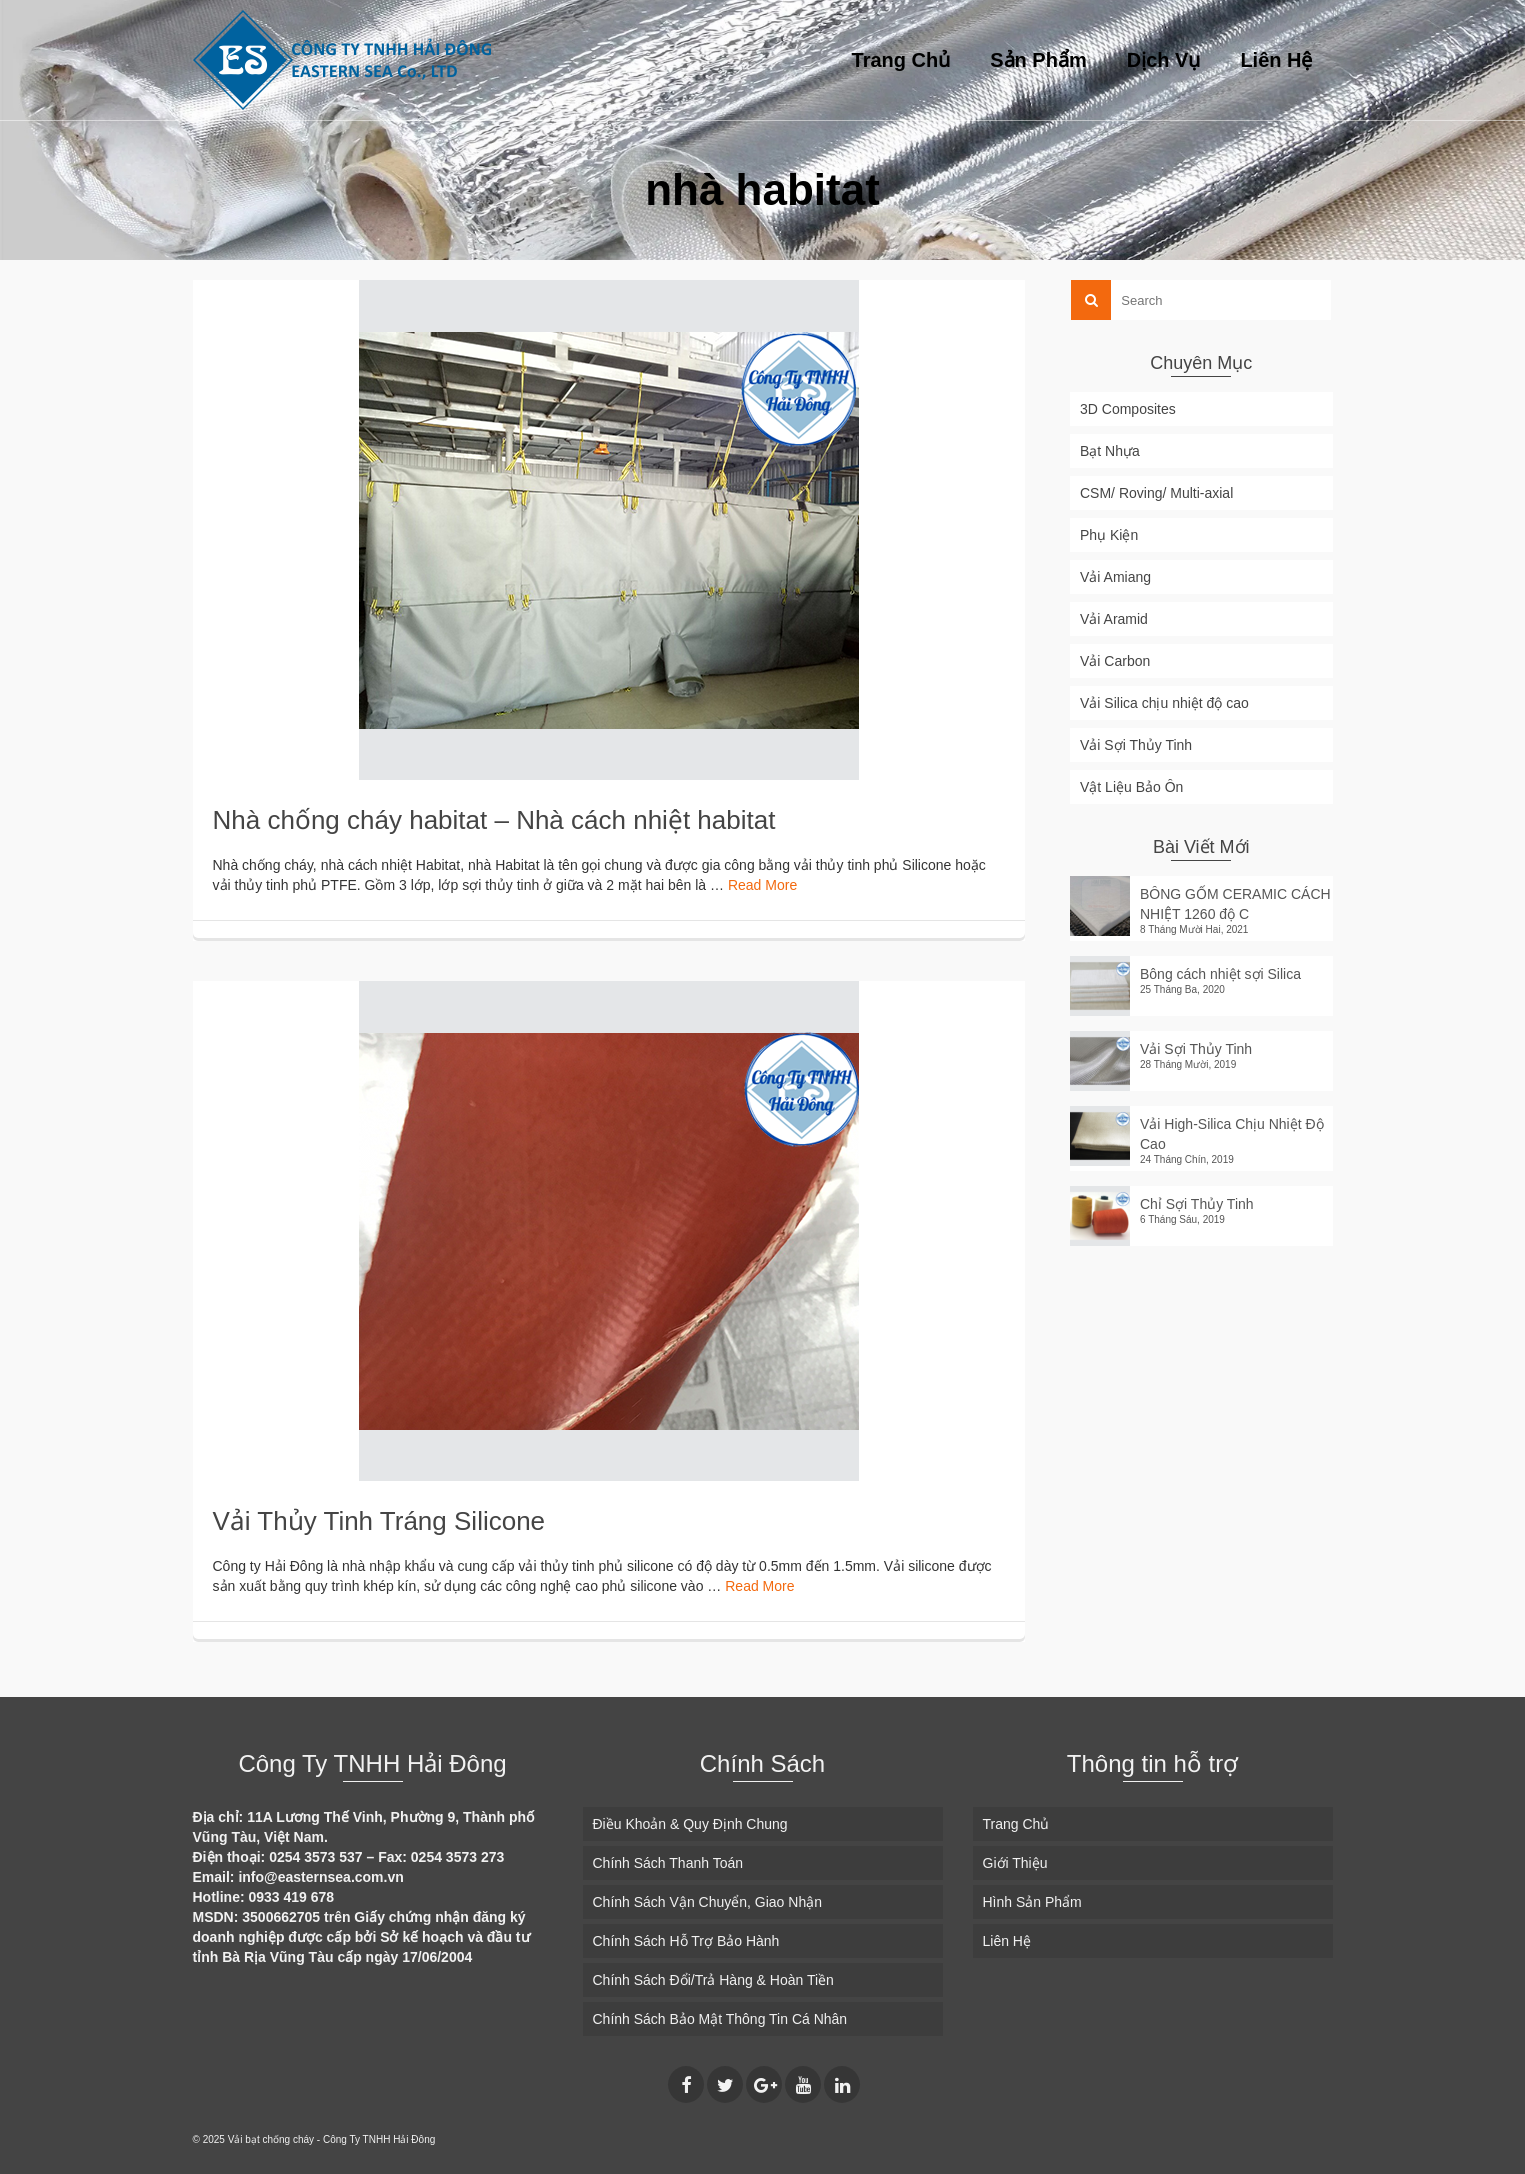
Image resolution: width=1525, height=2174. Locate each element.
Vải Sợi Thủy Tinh (1196, 1049)
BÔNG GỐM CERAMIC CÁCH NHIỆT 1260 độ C (1235, 904)
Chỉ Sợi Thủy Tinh (1197, 1204)
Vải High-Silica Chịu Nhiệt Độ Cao (1232, 1134)
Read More (762, 885)
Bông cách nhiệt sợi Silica (1220, 974)
